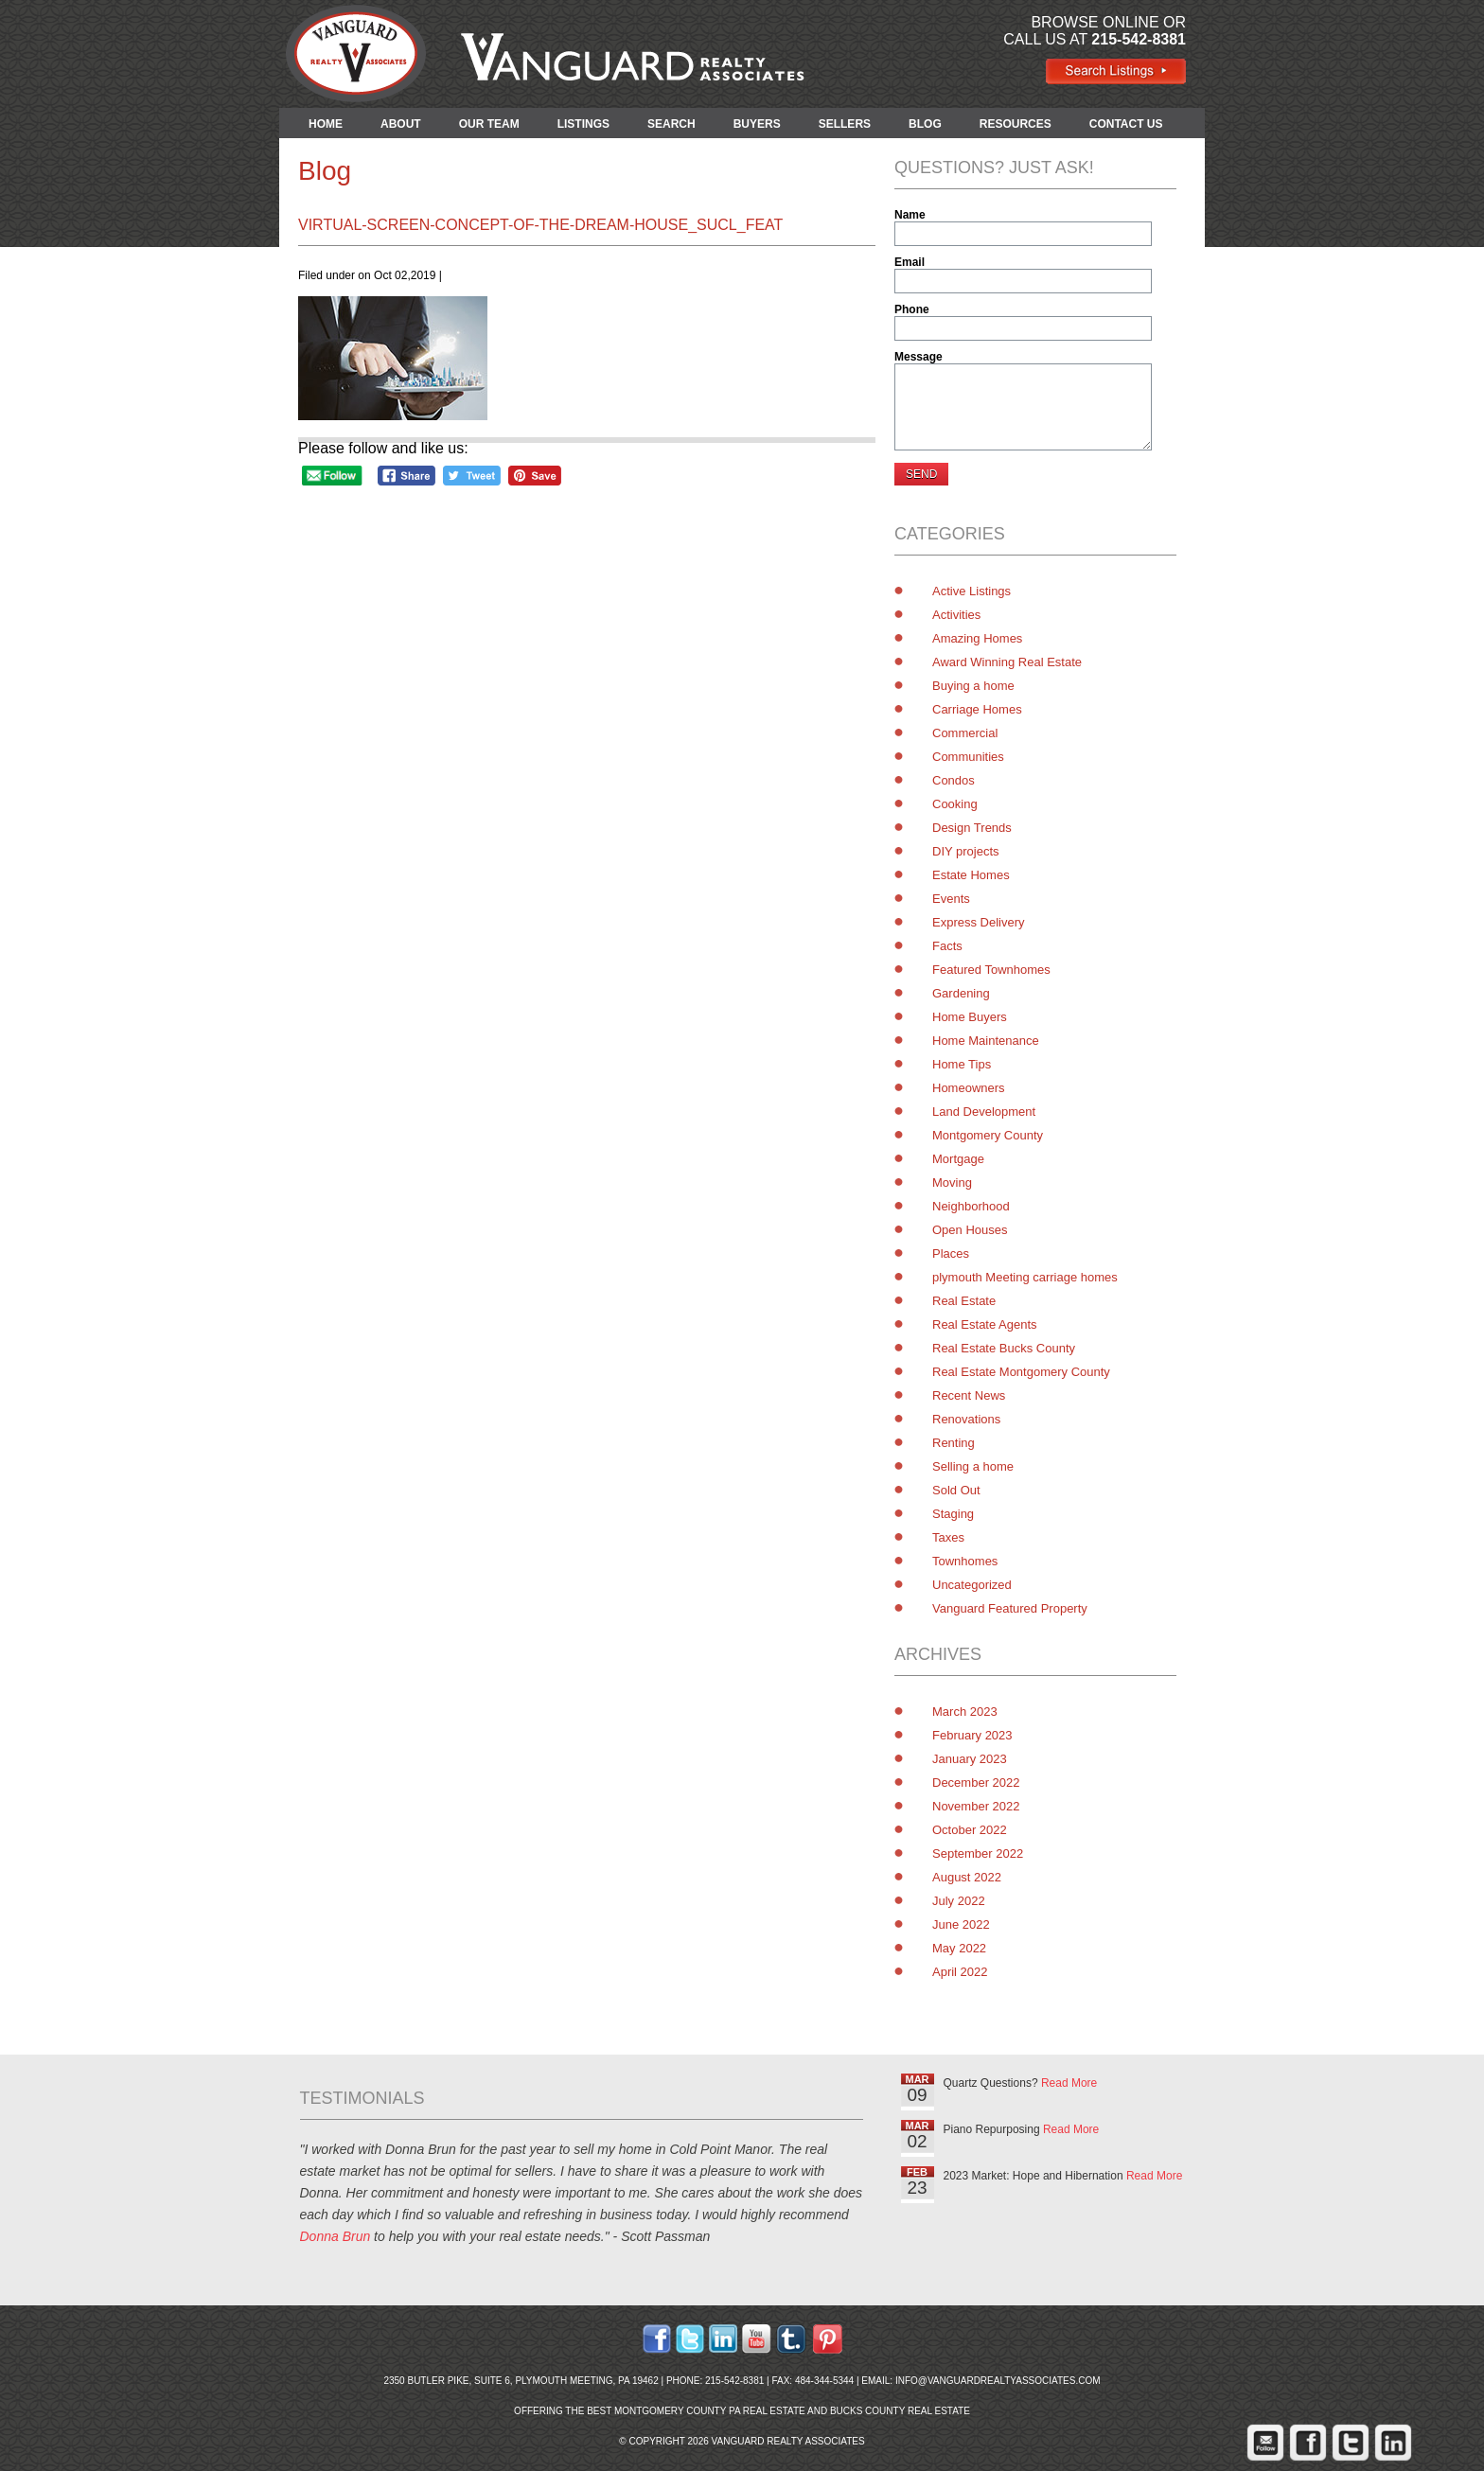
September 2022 (977, 1853)
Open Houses (970, 1230)
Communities (968, 757)
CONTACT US (1126, 124)
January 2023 (969, 1759)
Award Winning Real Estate (1007, 662)
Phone (911, 309)
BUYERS (757, 124)
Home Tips (961, 1064)
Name (910, 214)
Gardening (961, 993)
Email (909, 262)
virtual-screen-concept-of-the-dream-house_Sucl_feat (540, 225)
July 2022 (958, 1901)
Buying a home (973, 686)
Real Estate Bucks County (1003, 1348)
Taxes (948, 1537)
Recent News (968, 1395)
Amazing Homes (977, 638)
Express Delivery (978, 922)
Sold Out (956, 1490)
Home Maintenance (985, 1040)
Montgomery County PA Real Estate (709, 2411)
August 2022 (966, 1877)
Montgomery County (987, 1135)
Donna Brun (335, 2236)
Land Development (983, 1111)
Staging (953, 1514)
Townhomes (965, 1561)
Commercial (965, 733)
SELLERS (845, 124)
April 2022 (960, 1972)
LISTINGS (583, 124)
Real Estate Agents (984, 1324)
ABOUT (400, 124)
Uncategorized (972, 1585)
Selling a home (973, 1466)
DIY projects (965, 851)
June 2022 (961, 1924)
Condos (953, 780)
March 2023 (965, 1711)
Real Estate (964, 1301)
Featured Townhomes (991, 969)
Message (918, 356)
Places (950, 1253)
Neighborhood (971, 1206)
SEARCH (671, 124)
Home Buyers (969, 1017)
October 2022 (969, 1830)
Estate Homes (971, 875)
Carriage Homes (977, 709)
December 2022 (976, 1782)
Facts (947, 946)
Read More (1069, 2083)
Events (951, 898)
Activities (956, 615)
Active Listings (971, 591)
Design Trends (972, 828)
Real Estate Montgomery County (1021, 1372)
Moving (952, 1182)
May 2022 (959, 1948)
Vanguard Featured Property (1009, 1608)
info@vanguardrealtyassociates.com (998, 2380)
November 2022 (976, 1806)
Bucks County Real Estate (900, 2411)
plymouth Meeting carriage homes (1025, 1277)
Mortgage (958, 1159)
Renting (953, 1443)
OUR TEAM (489, 124)
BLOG (925, 124)
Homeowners (968, 1088)
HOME (326, 124)
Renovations (966, 1419)
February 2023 (972, 1735)
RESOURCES (1015, 124)
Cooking (955, 804)
